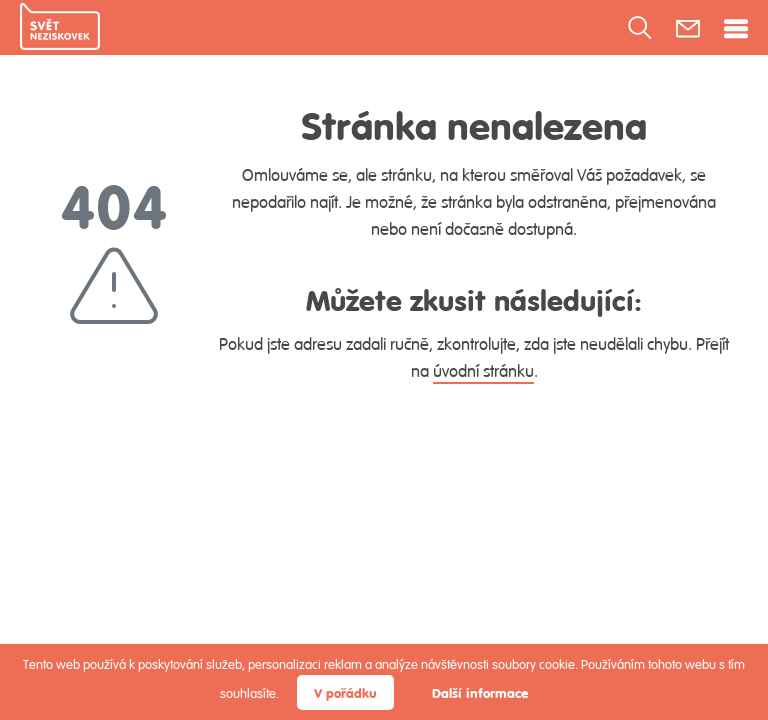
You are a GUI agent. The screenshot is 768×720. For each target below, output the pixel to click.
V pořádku (345, 692)
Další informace (480, 692)
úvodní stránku (483, 371)
